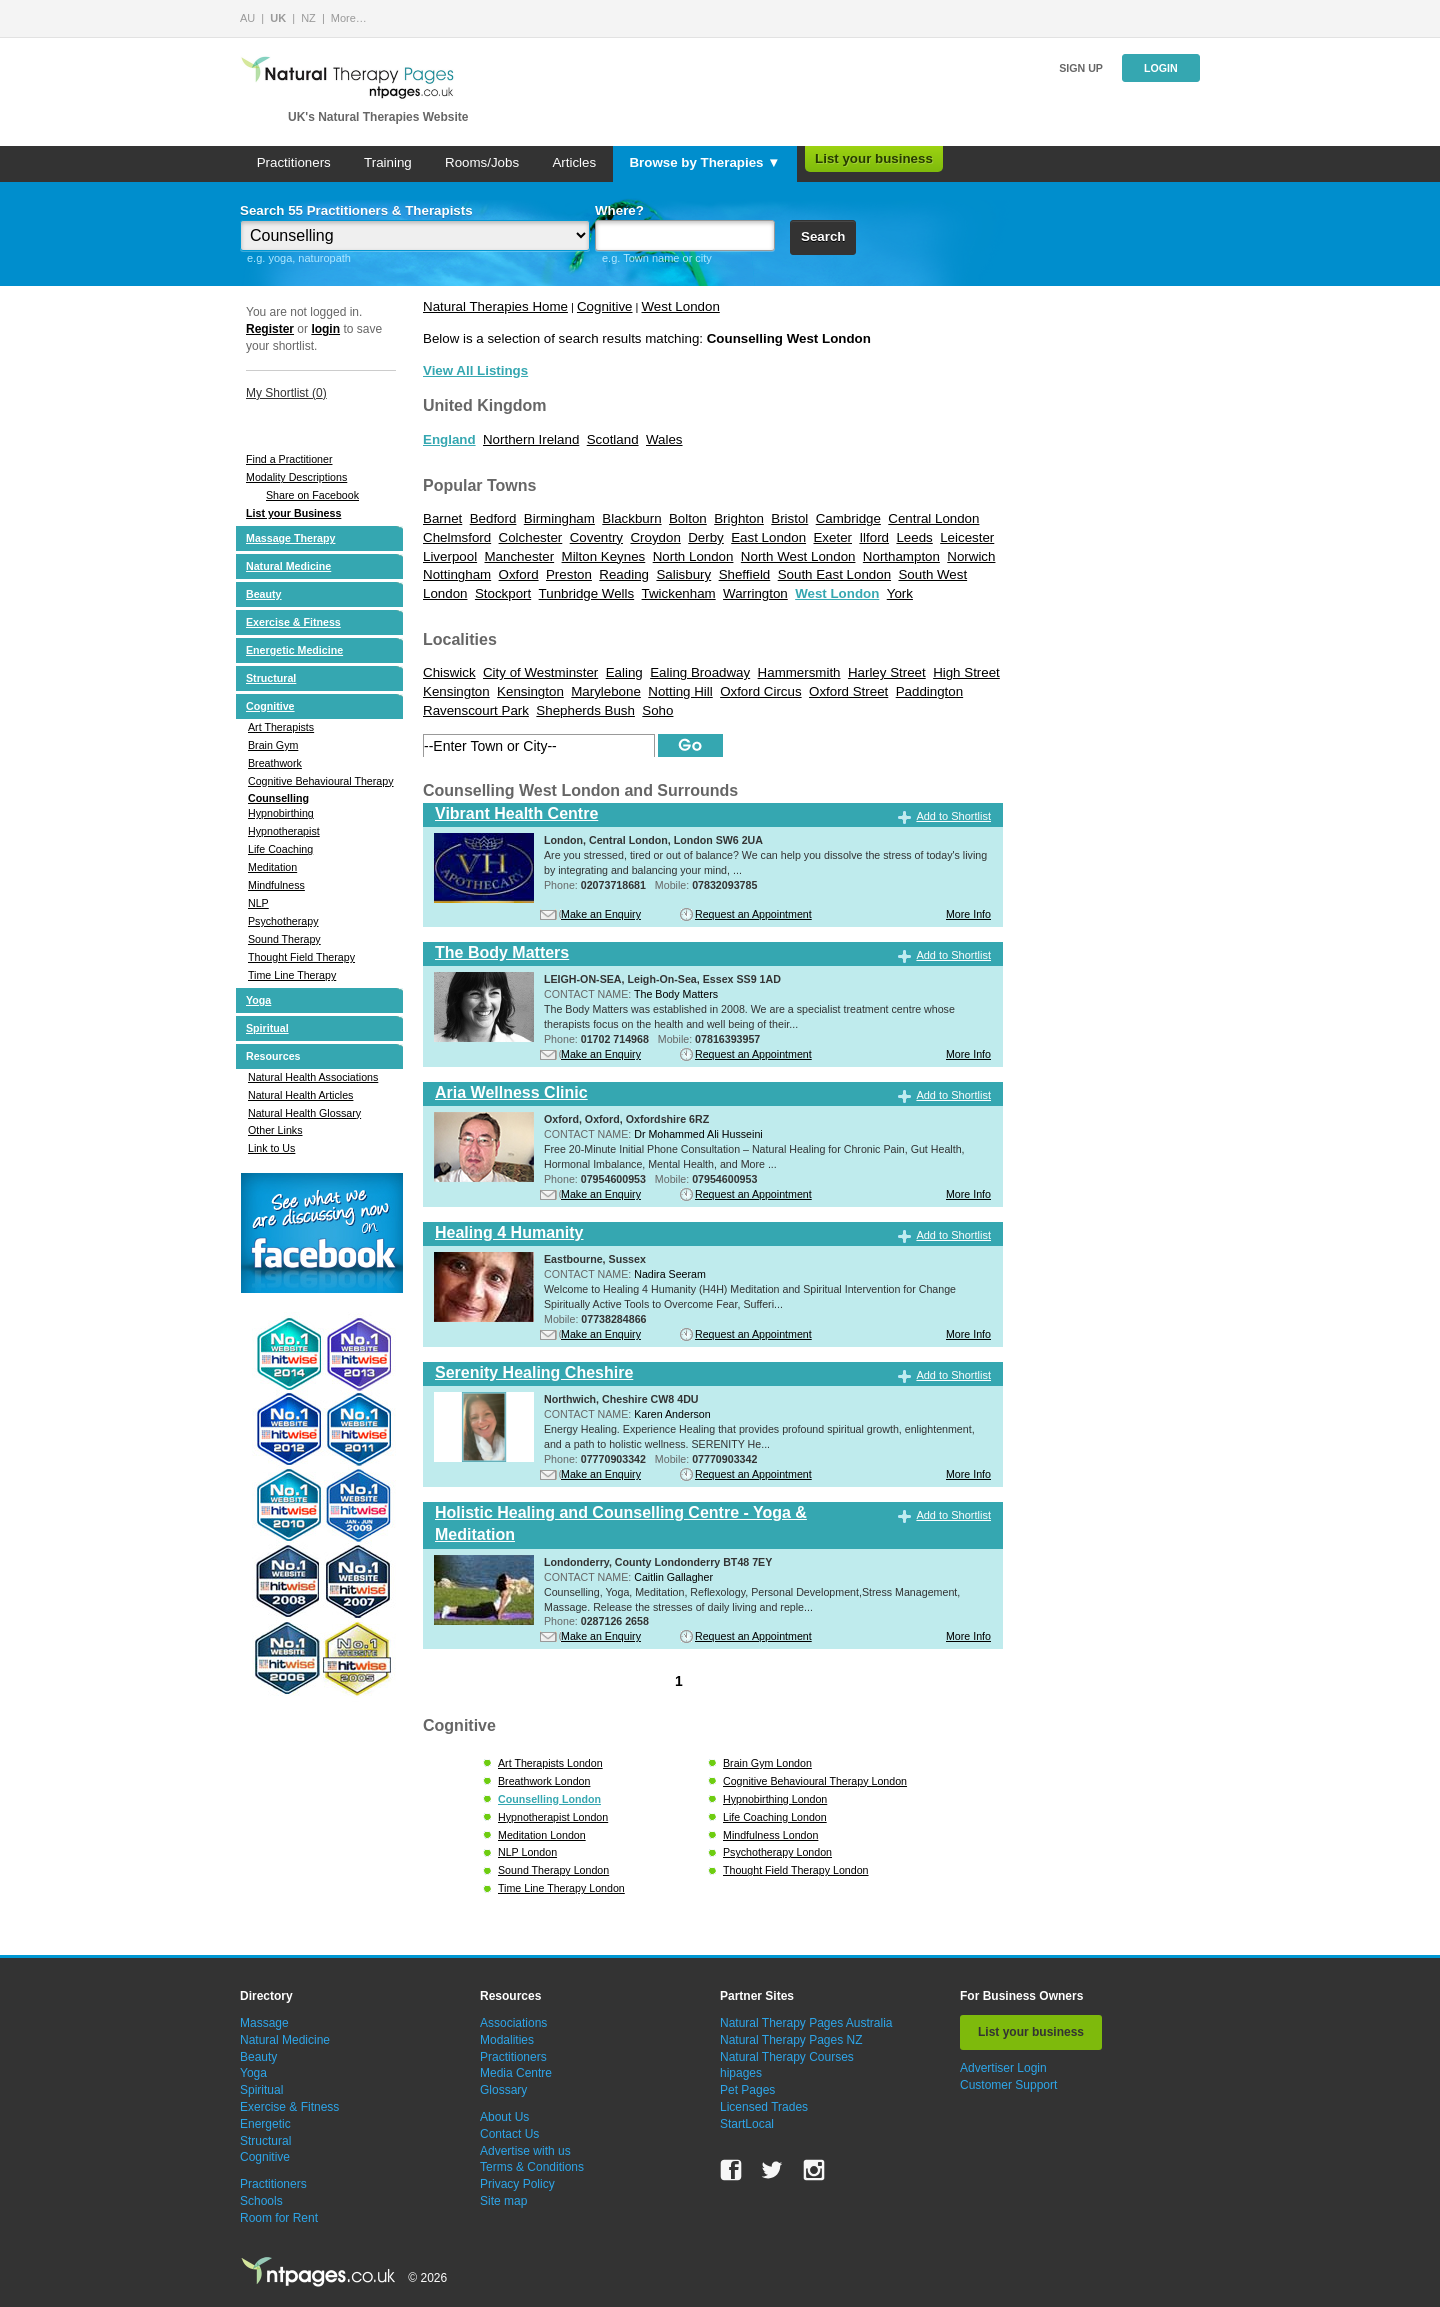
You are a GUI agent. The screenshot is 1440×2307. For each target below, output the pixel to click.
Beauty (264, 594)
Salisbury (683, 574)
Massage (264, 2023)
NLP (258, 903)
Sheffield (745, 574)
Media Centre (516, 2073)
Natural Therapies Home (495, 306)
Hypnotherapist (284, 831)
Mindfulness (276, 885)
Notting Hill (680, 691)
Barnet (442, 518)
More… (349, 18)
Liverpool (450, 556)
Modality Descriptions (296, 477)
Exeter (832, 537)
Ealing (624, 672)
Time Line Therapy (292, 975)
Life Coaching (280, 849)
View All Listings (475, 370)
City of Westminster (540, 672)
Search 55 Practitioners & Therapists (356, 210)
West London (681, 306)
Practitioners (294, 162)
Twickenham (679, 593)
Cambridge (848, 518)
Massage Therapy (290, 538)
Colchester (531, 537)
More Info (968, 914)
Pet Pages (747, 2090)
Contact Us (509, 2134)
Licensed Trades (764, 2107)
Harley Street (887, 672)
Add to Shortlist (953, 816)
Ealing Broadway (700, 672)
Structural (271, 678)
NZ (308, 18)
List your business (874, 158)
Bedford (493, 518)
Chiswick (449, 672)
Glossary (503, 2090)
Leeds (914, 537)
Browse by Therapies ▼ (704, 162)
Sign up (1081, 68)
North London (693, 556)
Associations (513, 2023)
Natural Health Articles (300, 1095)
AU (247, 18)
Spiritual (267, 1028)
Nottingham (457, 574)
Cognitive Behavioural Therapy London (815, 1781)
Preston (569, 574)
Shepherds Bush (585, 710)
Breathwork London (544, 1781)
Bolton (688, 518)
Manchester (520, 556)
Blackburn (631, 518)
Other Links (275, 1130)
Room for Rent (279, 2218)
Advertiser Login (1003, 2068)
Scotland (613, 439)
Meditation (272, 867)
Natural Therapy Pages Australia (806, 2023)
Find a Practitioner (289, 459)
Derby (706, 537)
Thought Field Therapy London (796, 1870)
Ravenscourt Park (476, 710)
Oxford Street (848, 691)
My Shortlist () (286, 393)
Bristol (789, 518)
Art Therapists (281, 727)
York (900, 593)
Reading (624, 574)
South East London (834, 574)
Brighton (739, 518)
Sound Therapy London (553, 1870)
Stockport (503, 593)
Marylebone (606, 691)
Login (1161, 68)
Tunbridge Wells (587, 593)
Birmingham (559, 518)
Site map (503, 2201)
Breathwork (275, 763)
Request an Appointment (753, 914)
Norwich (971, 556)
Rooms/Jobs (482, 162)
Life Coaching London (775, 1817)
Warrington (755, 593)
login (325, 329)
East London (768, 537)
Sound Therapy (284, 939)
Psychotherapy (283, 921)
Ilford (874, 537)
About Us (504, 2117)
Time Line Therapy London (561, 1888)
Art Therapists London (550, 1763)
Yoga (258, 1000)
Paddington (929, 691)
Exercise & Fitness (293, 622)
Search (823, 236)
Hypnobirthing (281, 813)
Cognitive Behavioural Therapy (321, 781)
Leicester (967, 537)
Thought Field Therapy (301, 957)
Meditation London (542, 1835)
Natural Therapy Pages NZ (791, 2040)
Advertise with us (525, 2151)
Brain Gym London (767, 1763)
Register (270, 329)
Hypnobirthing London (775, 1799)
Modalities (507, 2040)
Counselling (278, 798)
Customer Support (1008, 2085)
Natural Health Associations (313, 1077)
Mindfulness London (770, 1835)
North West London (798, 556)
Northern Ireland (531, 439)
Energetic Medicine (294, 650)
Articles (574, 162)
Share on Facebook (312, 495)
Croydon (655, 537)
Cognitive (270, 706)
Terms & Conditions (532, 2167)
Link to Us (271, 1148)
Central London (933, 518)
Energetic (265, 2124)
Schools (261, 2201)
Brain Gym (273, 745)
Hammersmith (799, 672)
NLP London (527, 1852)
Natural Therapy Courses (787, 2057)
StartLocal (747, 2124)
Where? (619, 210)
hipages (741, 2073)
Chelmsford (457, 537)
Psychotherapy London (777, 1852)
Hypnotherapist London (553, 1817)
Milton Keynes (604, 556)
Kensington (530, 691)
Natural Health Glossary (304, 1113)
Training (388, 162)
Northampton (901, 556)
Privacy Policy (517, 2184)
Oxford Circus (760, 691)
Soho (657, 710)
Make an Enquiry (601, 914)
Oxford (519, 574)
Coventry (596, 537)
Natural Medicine (288, 566)
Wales (664, 439)
